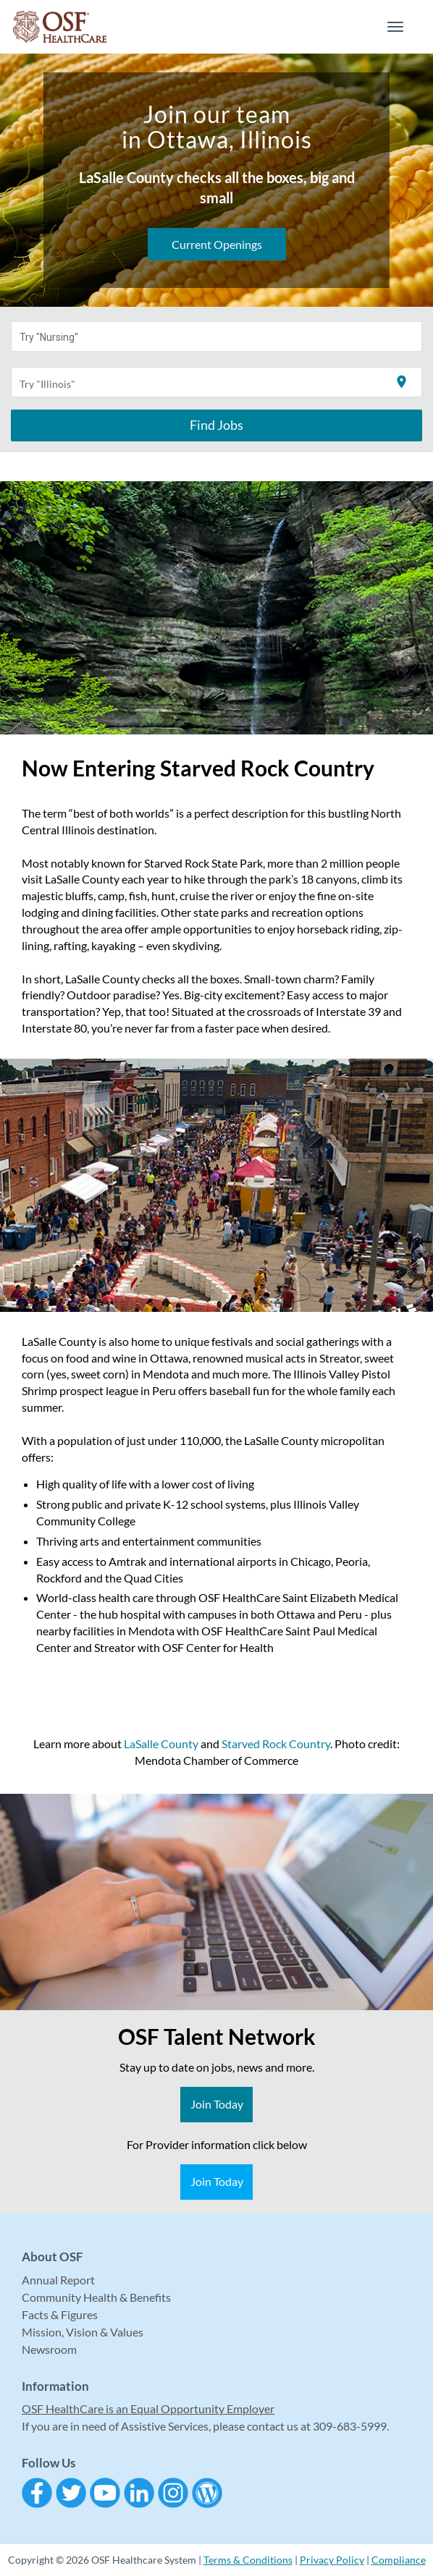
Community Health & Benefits (96, 2297)
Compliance (398, 2560)
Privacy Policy (332, 2560)
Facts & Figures (60, 2314)
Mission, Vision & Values (82, 2332)
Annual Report (58, 2280)
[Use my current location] (401, 382)
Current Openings (217, 244)
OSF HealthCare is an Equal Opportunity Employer (148, 2408)
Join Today (216, 2104)
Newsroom (49, 2349)
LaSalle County (161, 1743)
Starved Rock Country (276, 1743)
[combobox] (217, 336)
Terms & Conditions (248, 2560)
